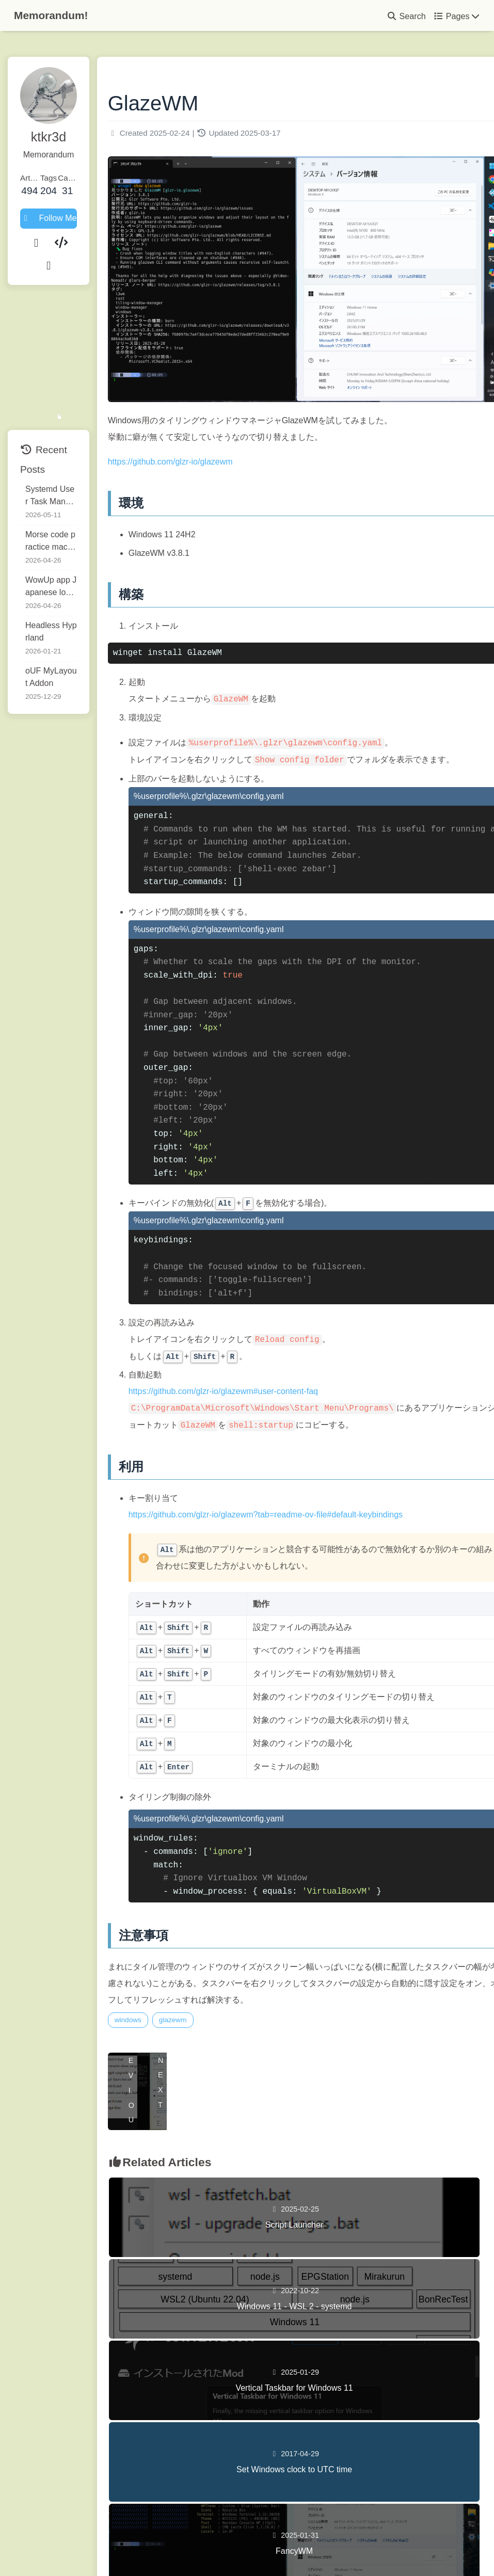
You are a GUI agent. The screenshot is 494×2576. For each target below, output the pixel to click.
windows (173, 2008)
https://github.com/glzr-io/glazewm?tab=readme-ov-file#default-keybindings (310, 1503)
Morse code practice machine (67, 497)
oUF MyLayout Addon (65, 622)
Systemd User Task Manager (67, 451)
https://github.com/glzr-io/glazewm (215, 416)
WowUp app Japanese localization (66, 543)
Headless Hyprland (60, 584)
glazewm (218, 2008)
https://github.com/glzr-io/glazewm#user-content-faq (268, 1363)
